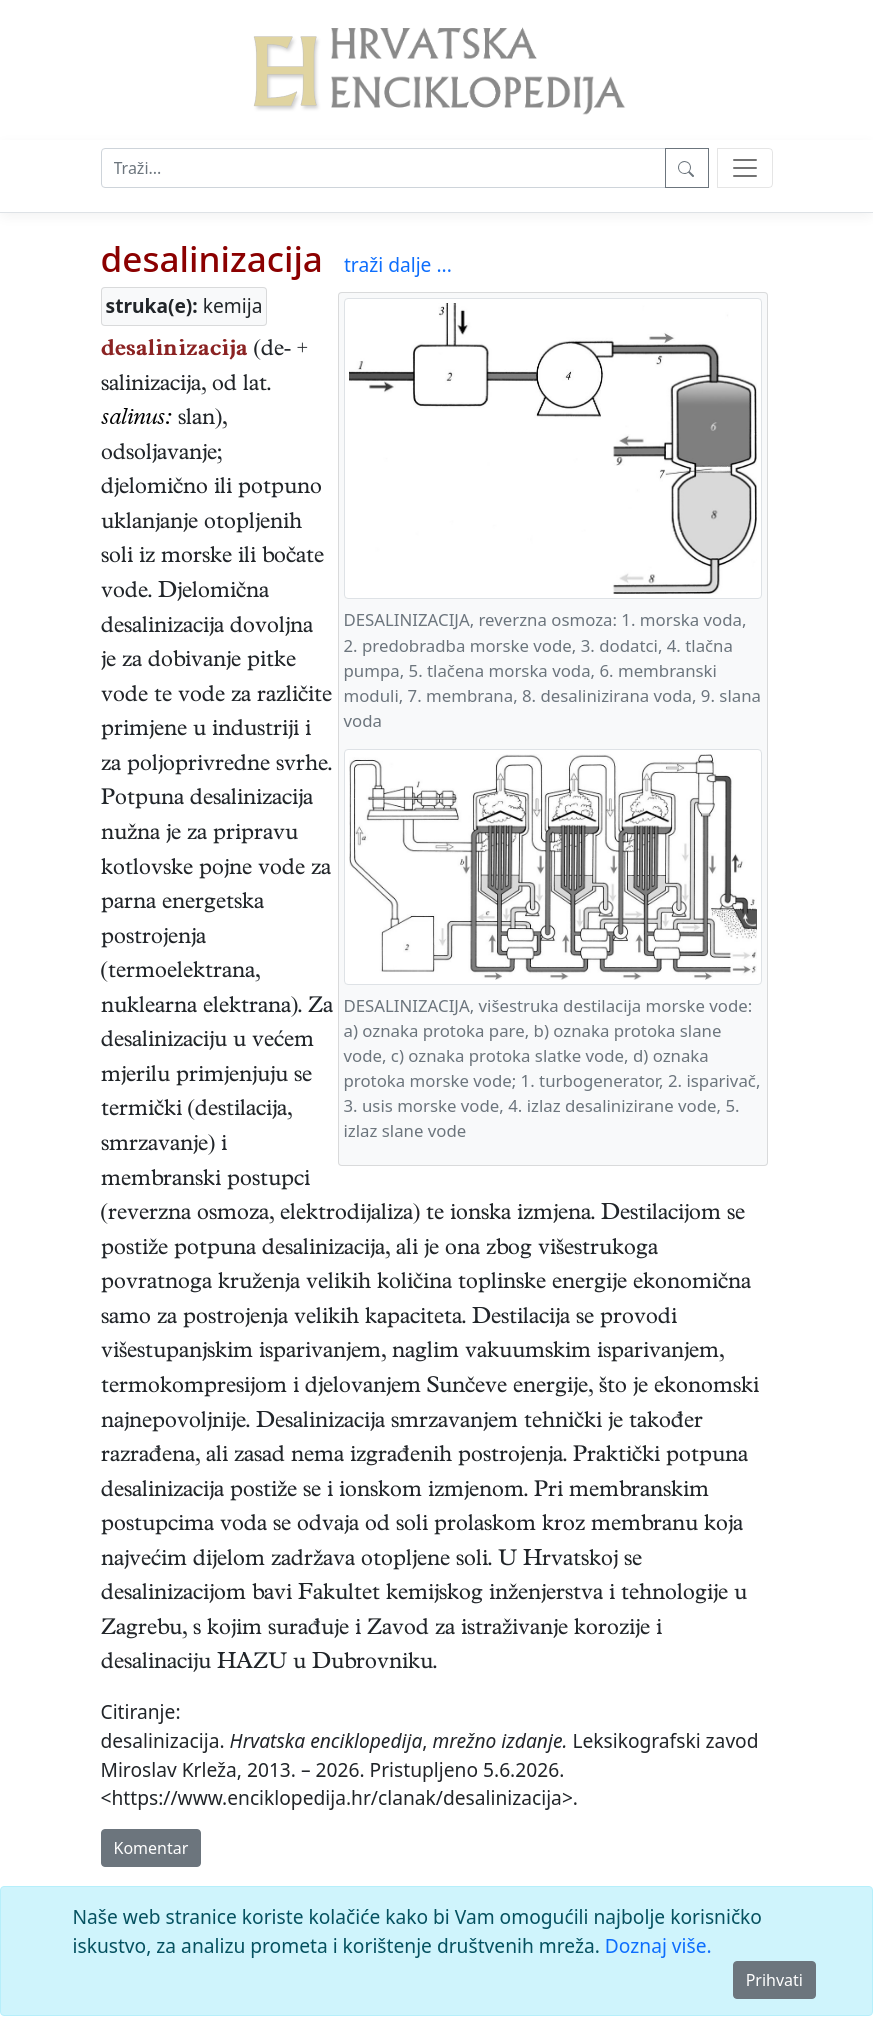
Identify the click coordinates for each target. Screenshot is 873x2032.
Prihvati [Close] (774, 1980)
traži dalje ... (398, 264)
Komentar (151, 1848)
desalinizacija (212, 258)
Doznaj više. (658, 1945)
